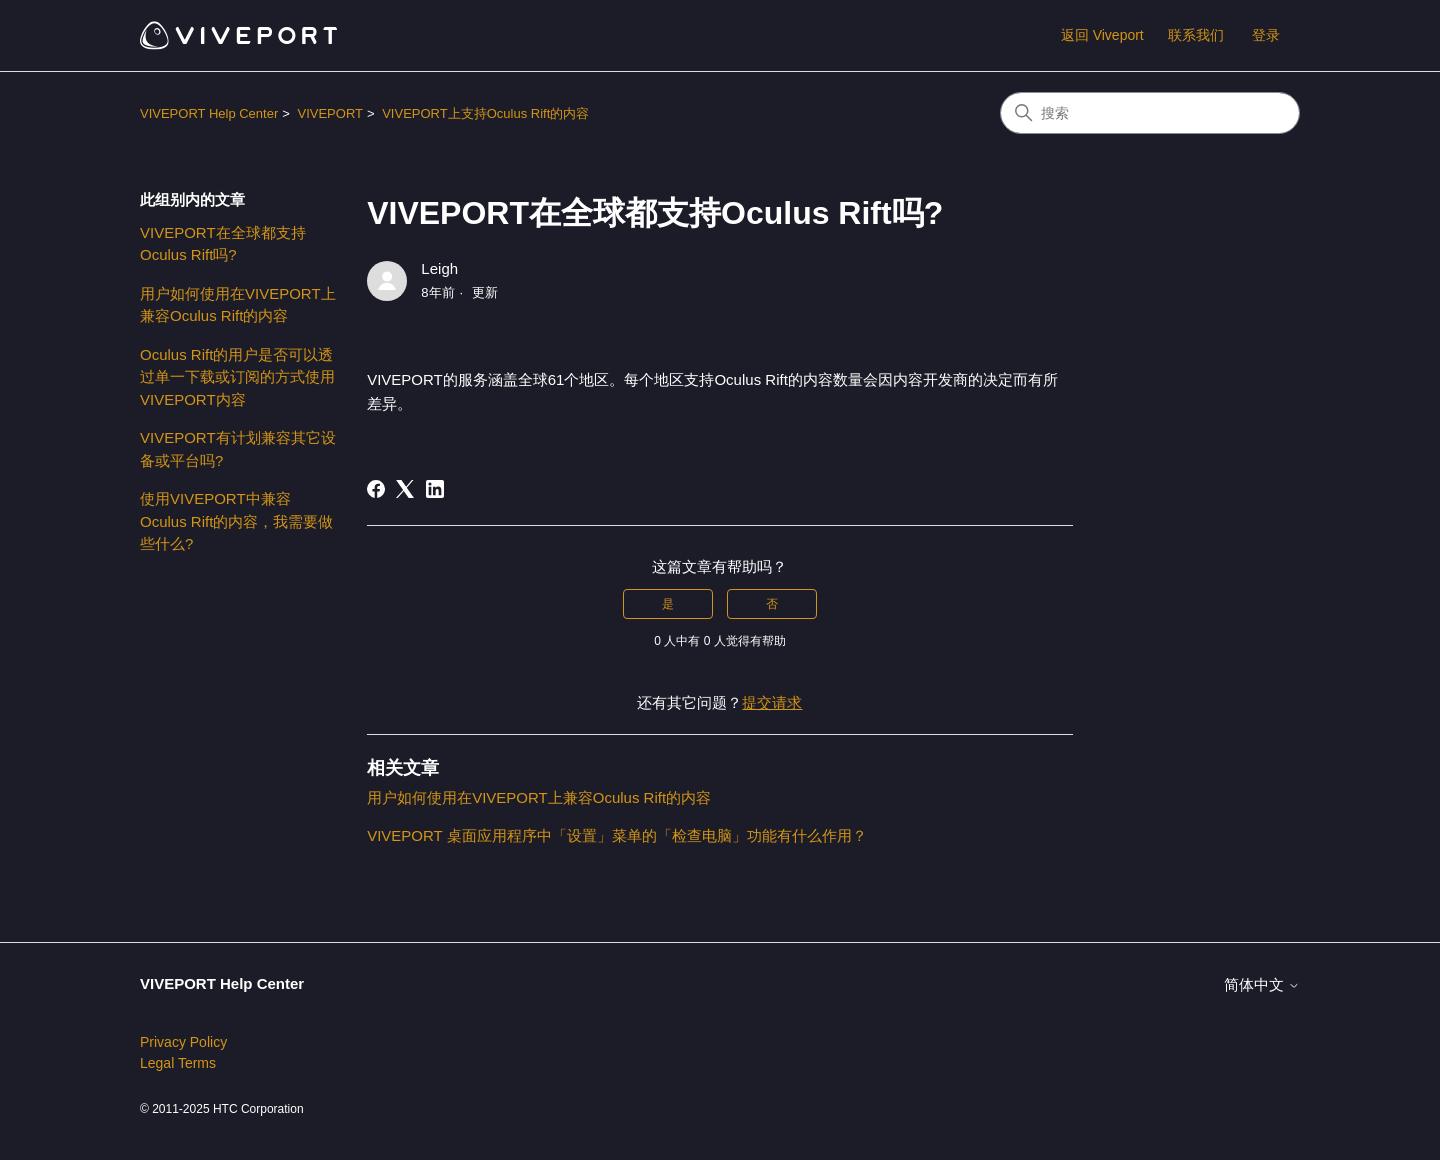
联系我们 (1196, 35)
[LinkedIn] (435, 489)
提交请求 (772, 702)
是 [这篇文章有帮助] (668, 604)
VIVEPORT (330, 113)
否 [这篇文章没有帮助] (772, 604)
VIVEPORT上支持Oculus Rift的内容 (485, 113)
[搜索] (1150, 113)
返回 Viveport (1102, 35)
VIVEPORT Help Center (209, 113)
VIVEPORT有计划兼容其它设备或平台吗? (238, 449)
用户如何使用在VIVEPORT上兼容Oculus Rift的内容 (238, 305)
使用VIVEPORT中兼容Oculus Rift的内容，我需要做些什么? (236, 521)
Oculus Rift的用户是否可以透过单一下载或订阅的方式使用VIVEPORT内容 (237, 377)
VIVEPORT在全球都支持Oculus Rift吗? (223, 244)
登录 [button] (1266, 35)
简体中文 (1262, 984)
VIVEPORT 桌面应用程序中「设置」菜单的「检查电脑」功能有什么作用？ (616, 835)
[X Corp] (405, 489)
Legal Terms (178, 1063)
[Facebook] (376, 489)
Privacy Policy (183, 1042)
